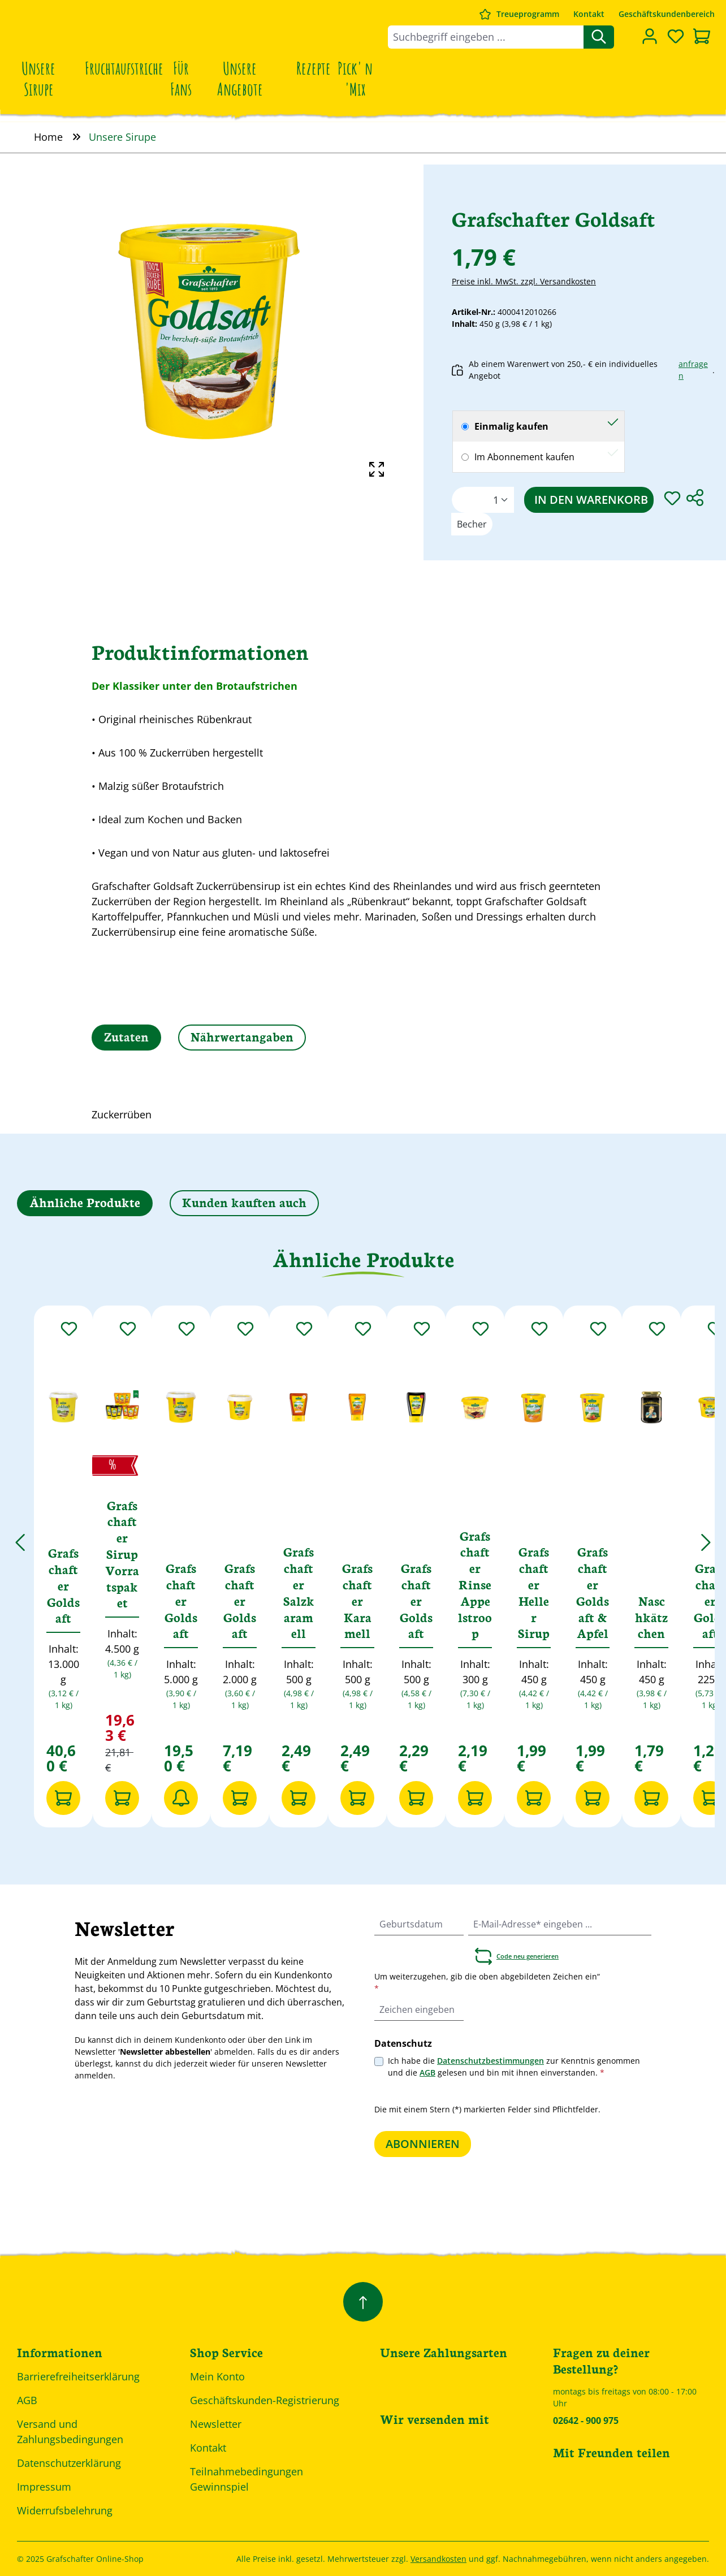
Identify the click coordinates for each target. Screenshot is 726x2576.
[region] (212, 327)
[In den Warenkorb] (63, 1798)
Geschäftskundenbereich (667, 13)
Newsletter (215, 2424)
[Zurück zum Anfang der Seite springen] (363, 2302)
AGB (427, 2072)
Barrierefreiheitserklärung (78, 2376)
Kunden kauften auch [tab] (244, 1202)
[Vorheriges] (19, 1536)
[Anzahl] (483, 500)
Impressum (44, 2486)
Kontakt (588, 13)
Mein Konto (217, 2376)
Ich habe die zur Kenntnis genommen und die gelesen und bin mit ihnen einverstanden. (514, 2066)
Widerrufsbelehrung (65, 2510)
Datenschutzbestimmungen (490, 2060)
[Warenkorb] (702, 37)
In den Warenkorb (591, 499)
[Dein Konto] (650, 36)
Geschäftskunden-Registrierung (264, 2400)
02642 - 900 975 (586, 2420)
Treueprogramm (527, 13)
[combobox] (486, 37)
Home (48, 137)
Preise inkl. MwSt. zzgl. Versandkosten (524, 281)
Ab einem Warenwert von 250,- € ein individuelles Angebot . (583, 370)
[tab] (126, 1038)
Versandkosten (438, 2558)
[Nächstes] (706, 1536)
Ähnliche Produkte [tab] (84, 1202)
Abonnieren (423, 2143)
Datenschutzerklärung (69, 2463)
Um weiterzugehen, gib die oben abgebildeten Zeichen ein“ (487, 1982)
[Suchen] (599, 37)
